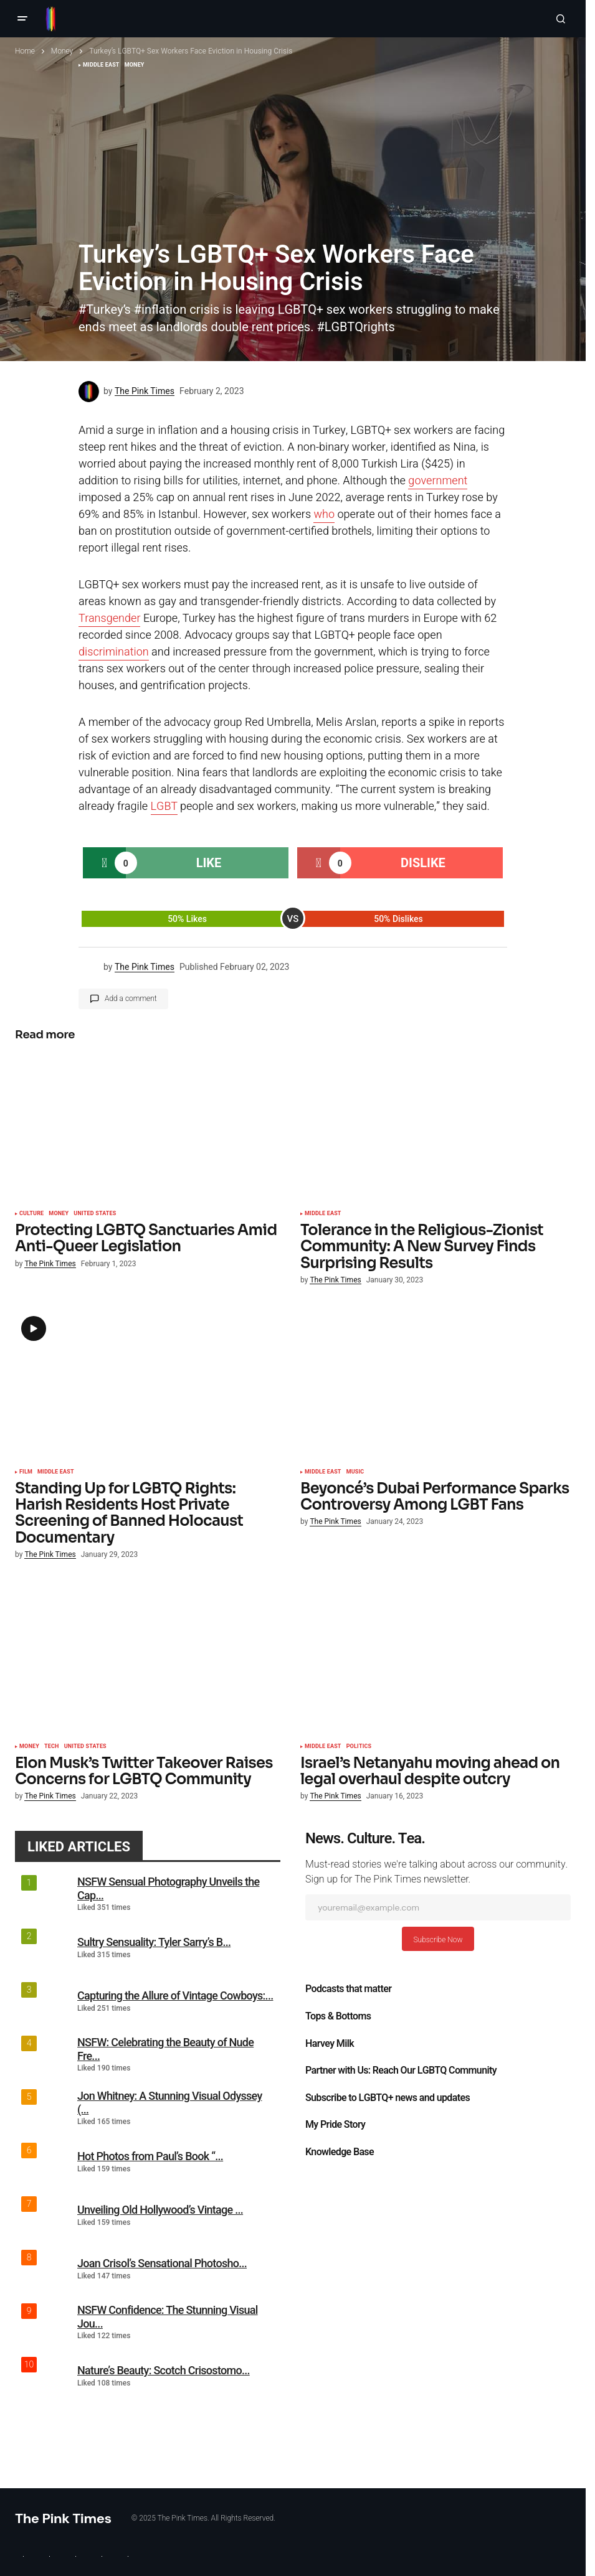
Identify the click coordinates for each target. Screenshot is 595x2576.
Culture (31, 1214)
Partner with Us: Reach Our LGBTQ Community (401, 2070)
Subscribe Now (437, 1939)
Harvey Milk (329, 2043)
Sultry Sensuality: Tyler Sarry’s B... (154, 1941)
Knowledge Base (339, 2152)
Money (62, 51)
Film (25, 1472)
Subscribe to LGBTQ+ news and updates (387, 2097)
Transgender (109, 618)
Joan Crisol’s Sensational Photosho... (162, 2263)
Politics (359, 1747)
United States (95, 1214)
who (324, 514)
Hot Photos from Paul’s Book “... (150, 2156)
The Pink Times (63, 2518)
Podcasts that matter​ (348, 1988)
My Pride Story (335, 2124)
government (437, 480)
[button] (22, 18)
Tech (51, 1747)
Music (355, 1472)
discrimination (114, 652)
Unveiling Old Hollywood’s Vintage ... (160, 2209)
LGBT (164, 806)
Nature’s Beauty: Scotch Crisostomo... (163, 2370)
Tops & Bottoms (338, 2016)
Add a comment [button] (131, 998)
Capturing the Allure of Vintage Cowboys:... (175, 1995)
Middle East (323, 1214)
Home (25, 51)
